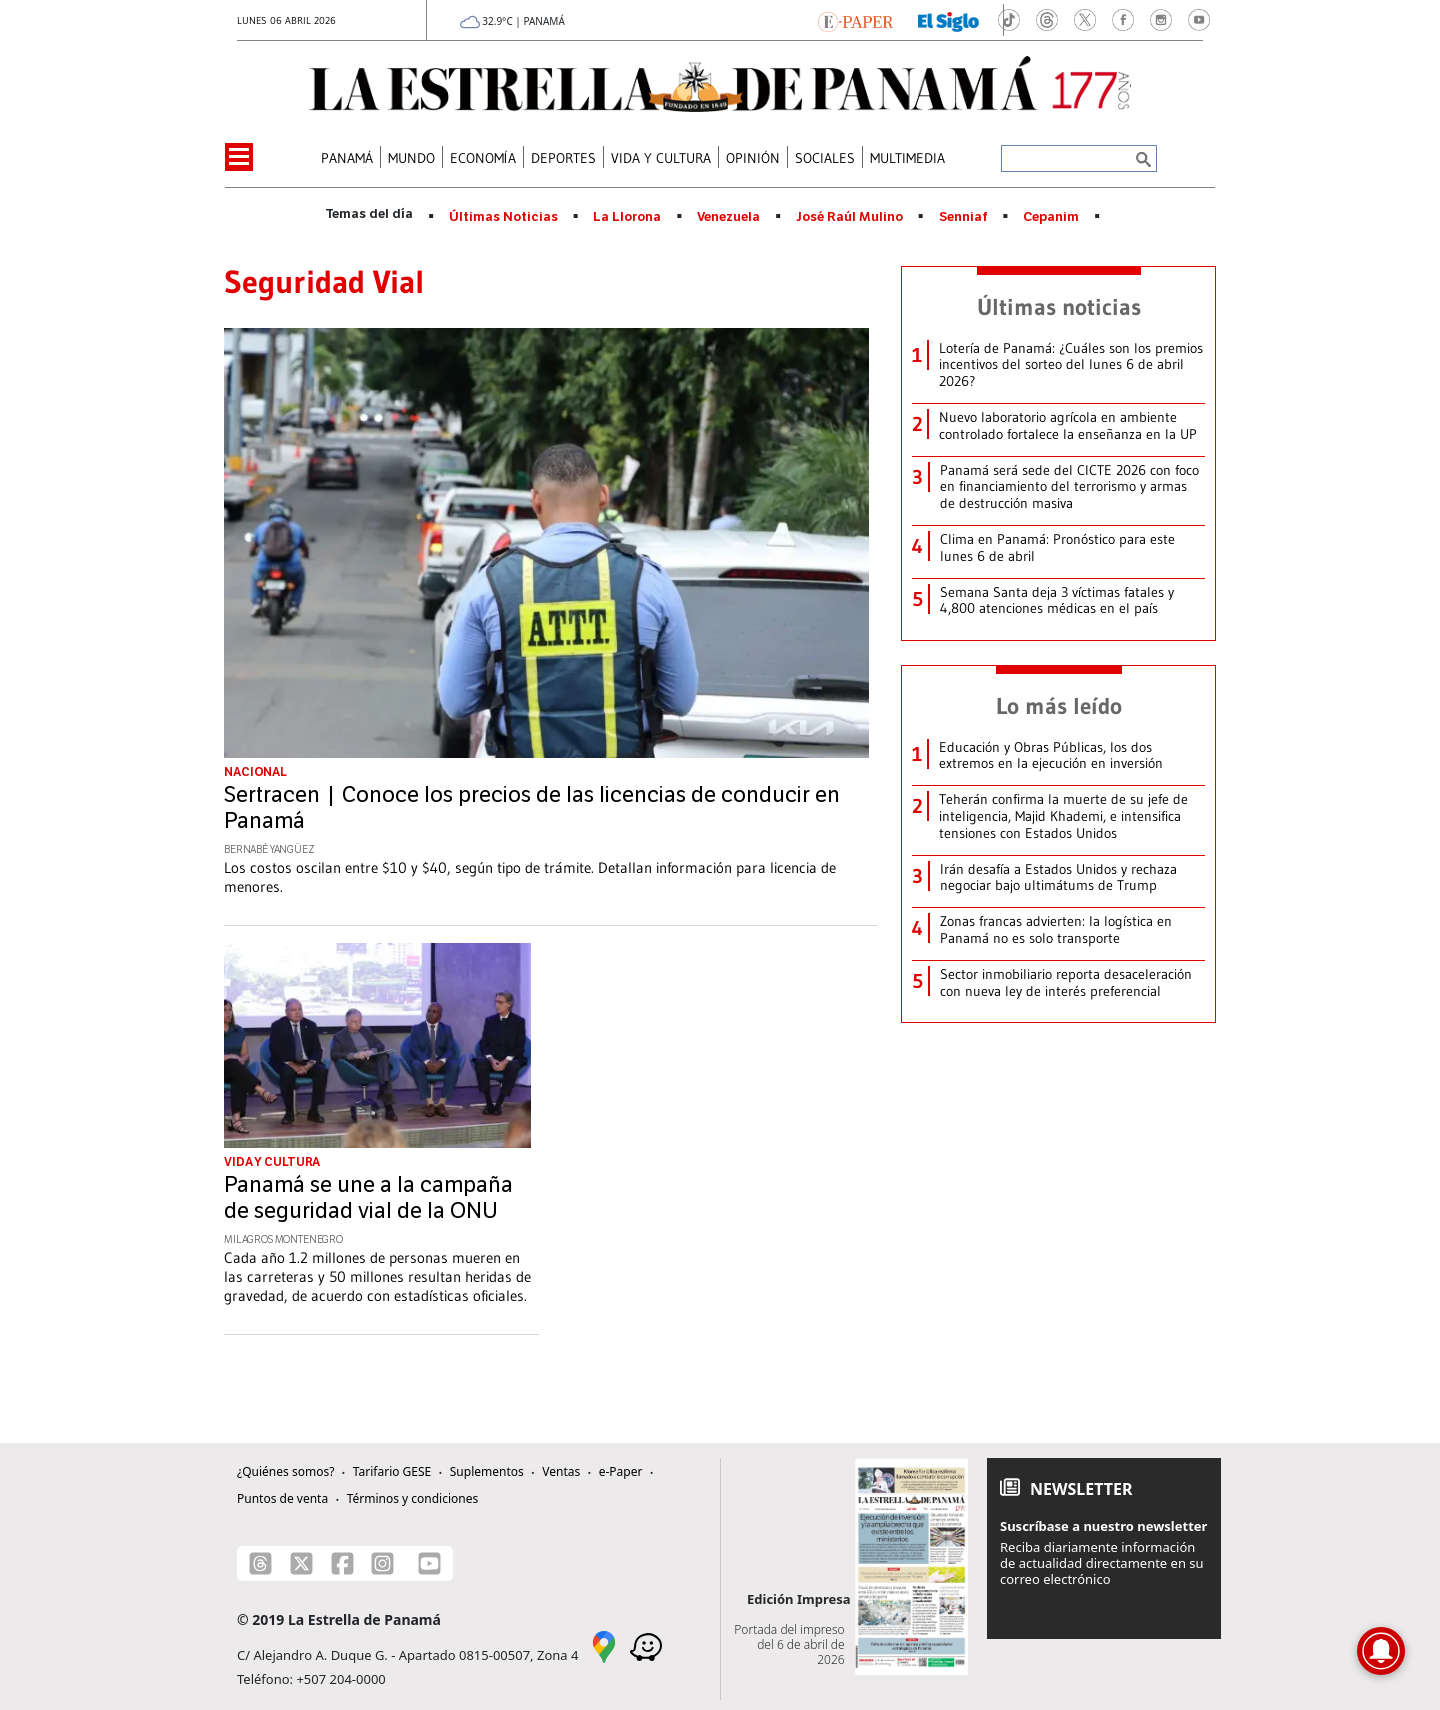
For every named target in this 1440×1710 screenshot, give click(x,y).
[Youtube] (429, 1563)
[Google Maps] (604, 1645)
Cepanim (1051, 217)
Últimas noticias (1059, 307)
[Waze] (646, 1645)
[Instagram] (382, 1563)
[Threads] (260, 1563)
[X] (301, 1563)
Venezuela (728, 217)
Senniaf (963, 217)
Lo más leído (1059, 706)
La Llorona (627, 217)
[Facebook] (342, 1563)
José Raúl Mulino (849, 217)
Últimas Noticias (503, 217)
